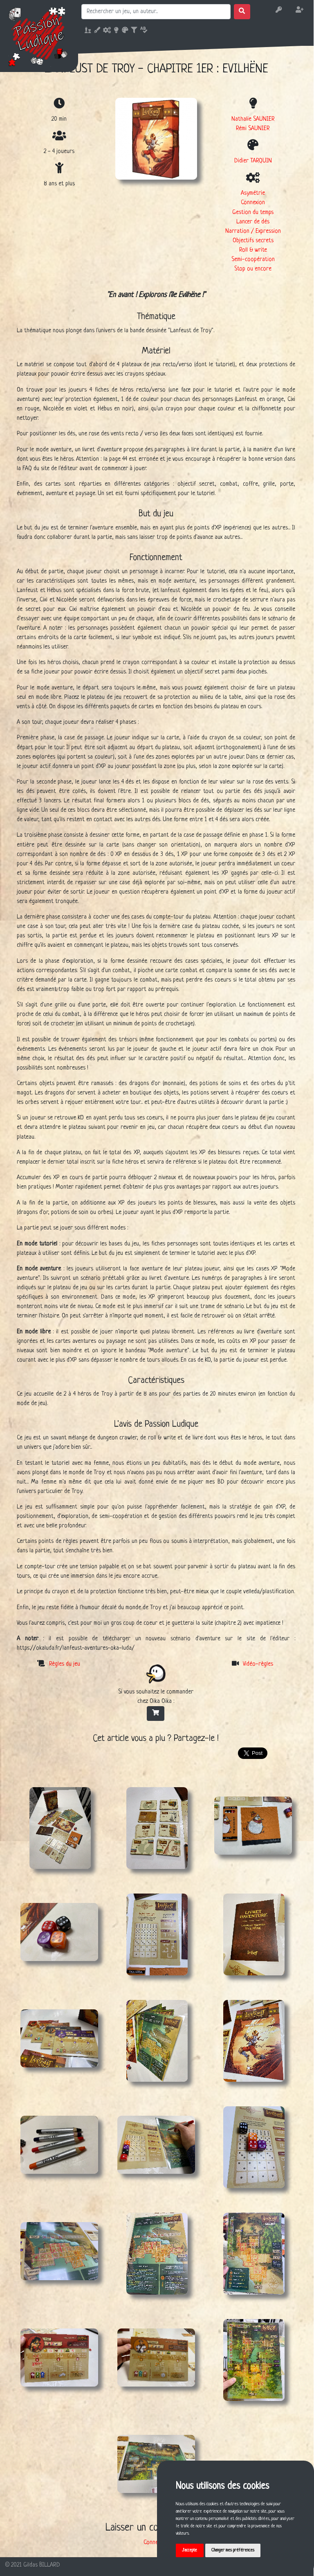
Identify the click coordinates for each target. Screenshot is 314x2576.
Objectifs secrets (253, 240)
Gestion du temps (253, 212)
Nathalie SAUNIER (253, 119)
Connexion (253, 202)
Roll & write (253, 250)
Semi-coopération (253, 259)
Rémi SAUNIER (253, 128)
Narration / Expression (253, 231)
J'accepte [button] (189, 2550)
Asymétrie (253, 193)
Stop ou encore (252, 269)
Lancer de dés (252, 221)
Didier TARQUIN (253, 161)
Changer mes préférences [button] (232, 2550)
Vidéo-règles (258, 1664)
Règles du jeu (64, 1664)
